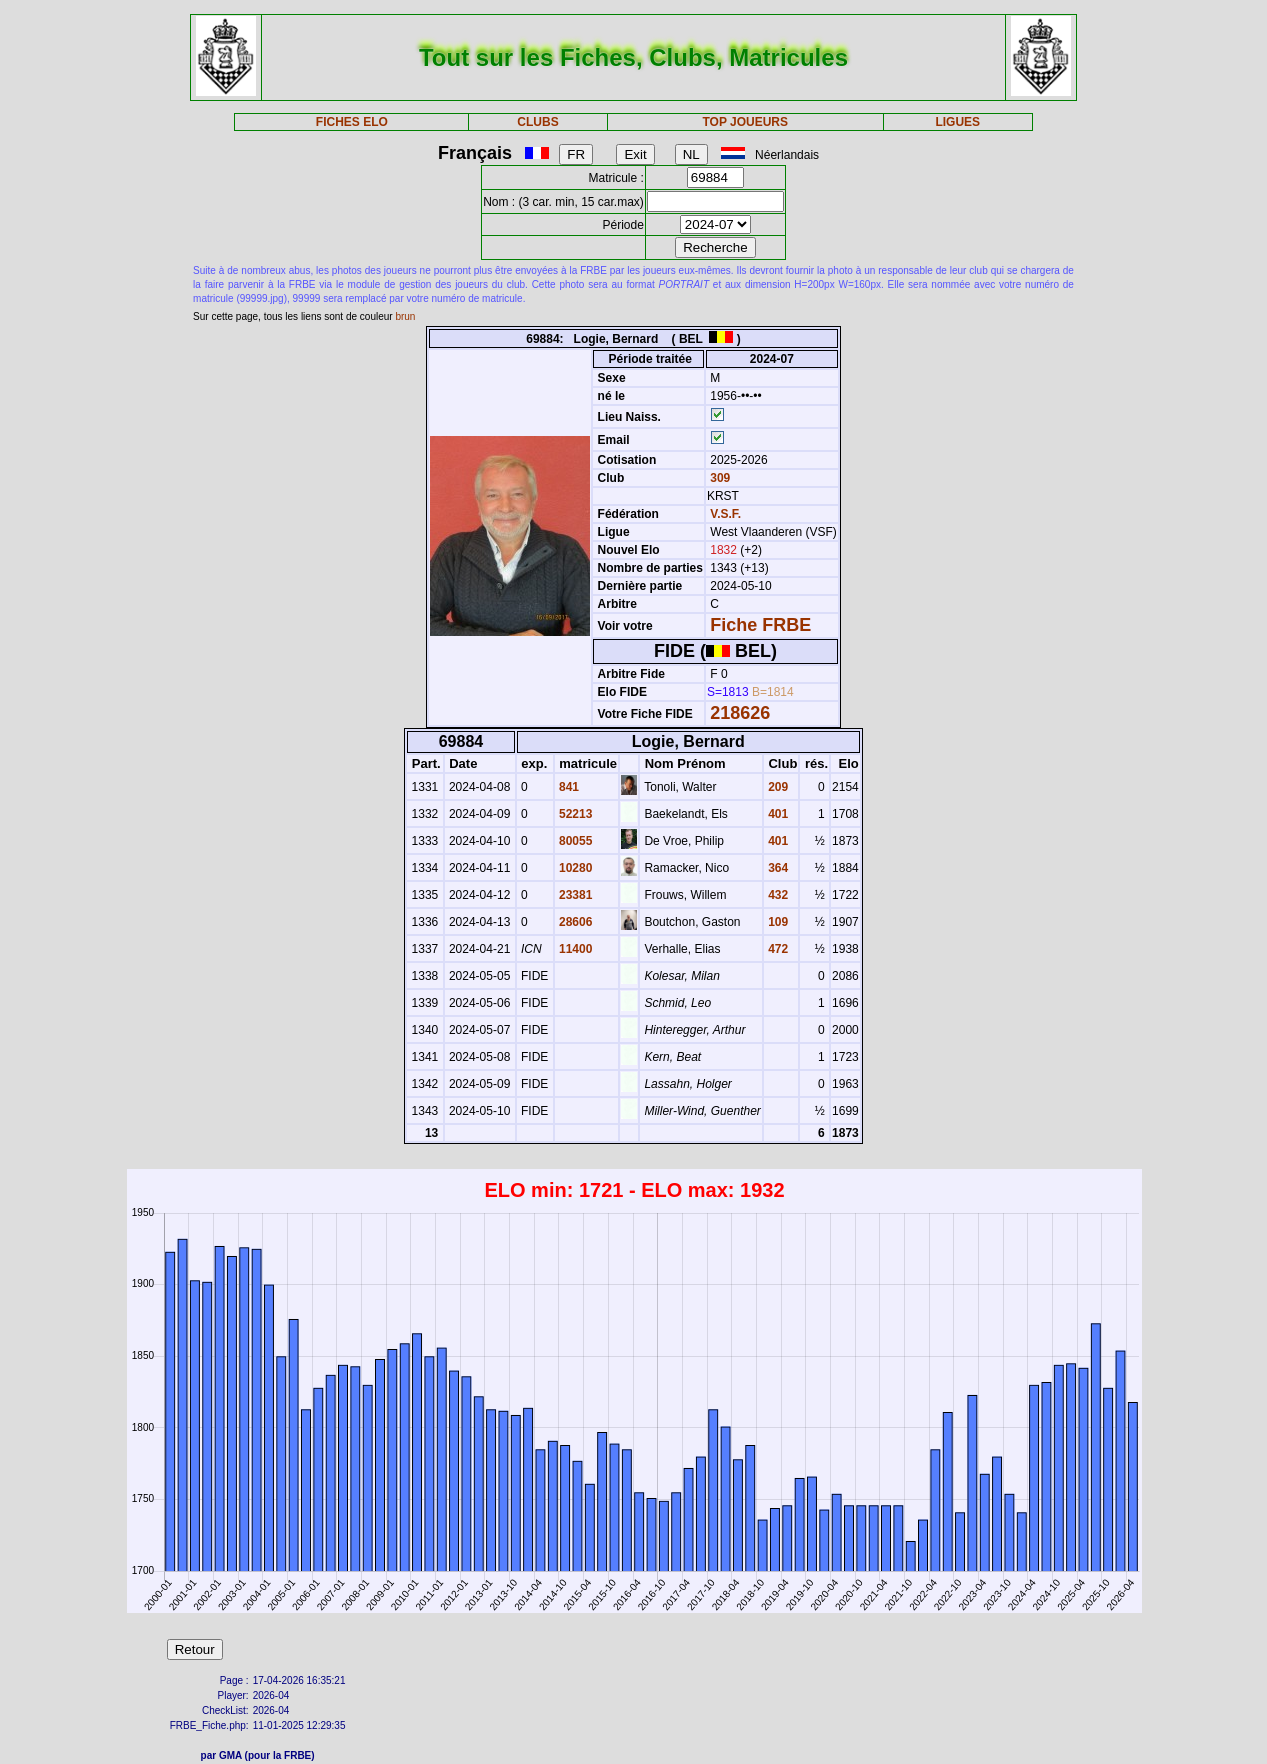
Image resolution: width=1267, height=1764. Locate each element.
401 (776, 814)
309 (718, 478)
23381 (574, 895)
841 (567, 787)
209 (776, 787)
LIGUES (957, 122)
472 (776, 949)
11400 (574, 949)
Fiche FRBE (760, 625)
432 (776, 895)
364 (776, 868)
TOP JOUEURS (745, 122)
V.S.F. (725, 514)
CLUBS (537, 122)
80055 (574, 841)
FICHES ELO (352, 122)
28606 (574, 922)
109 (776, 922)
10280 (574, 868)
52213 (574, 814)
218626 (740, 713)
